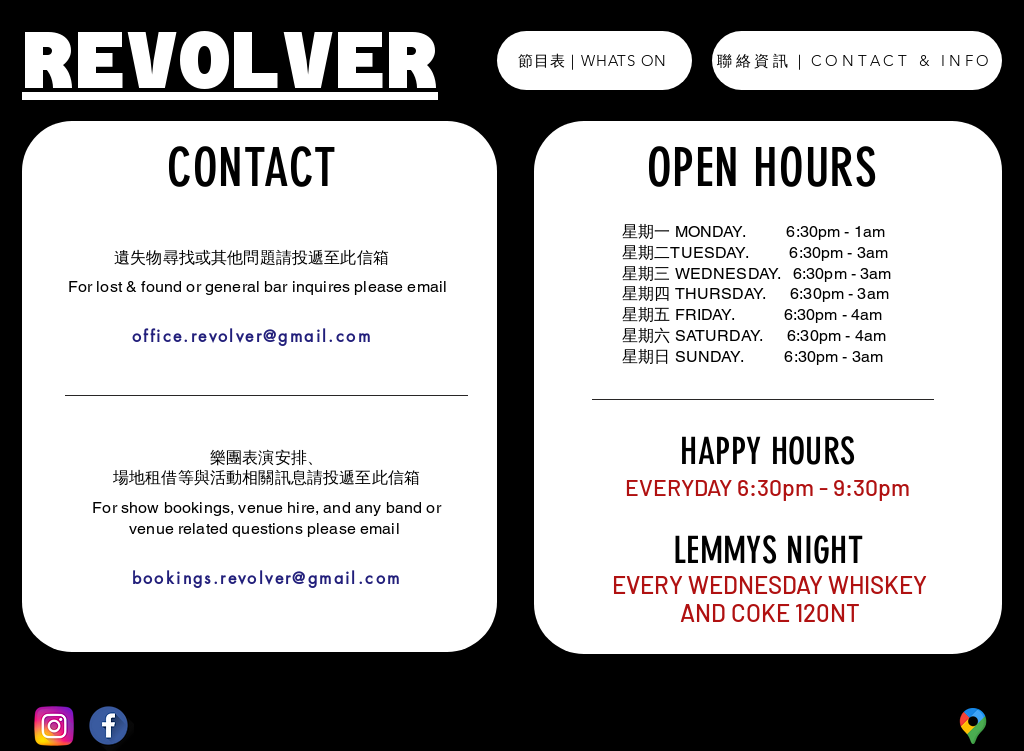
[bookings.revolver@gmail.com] (266, 579)
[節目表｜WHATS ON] (594, 60)
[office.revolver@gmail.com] (252, 337)
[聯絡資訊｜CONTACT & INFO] (857, 60)
